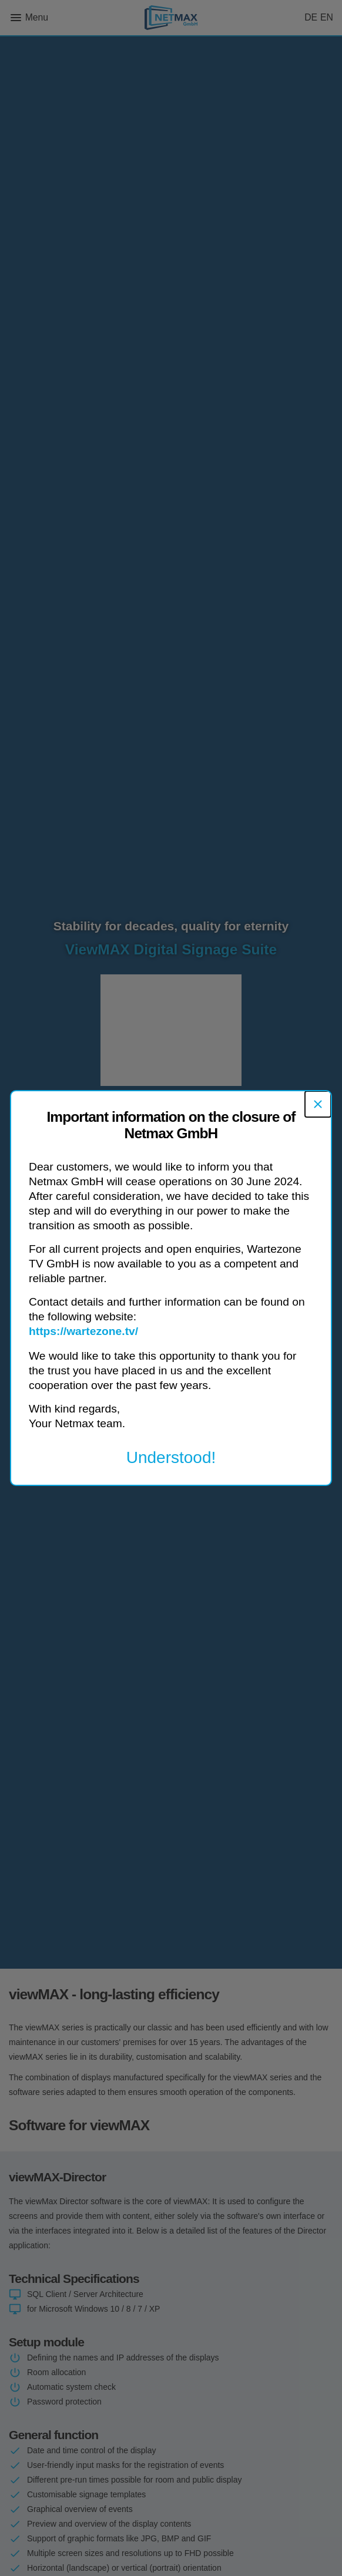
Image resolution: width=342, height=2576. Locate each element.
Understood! (171, 1457)
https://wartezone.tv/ (83, 1331)
